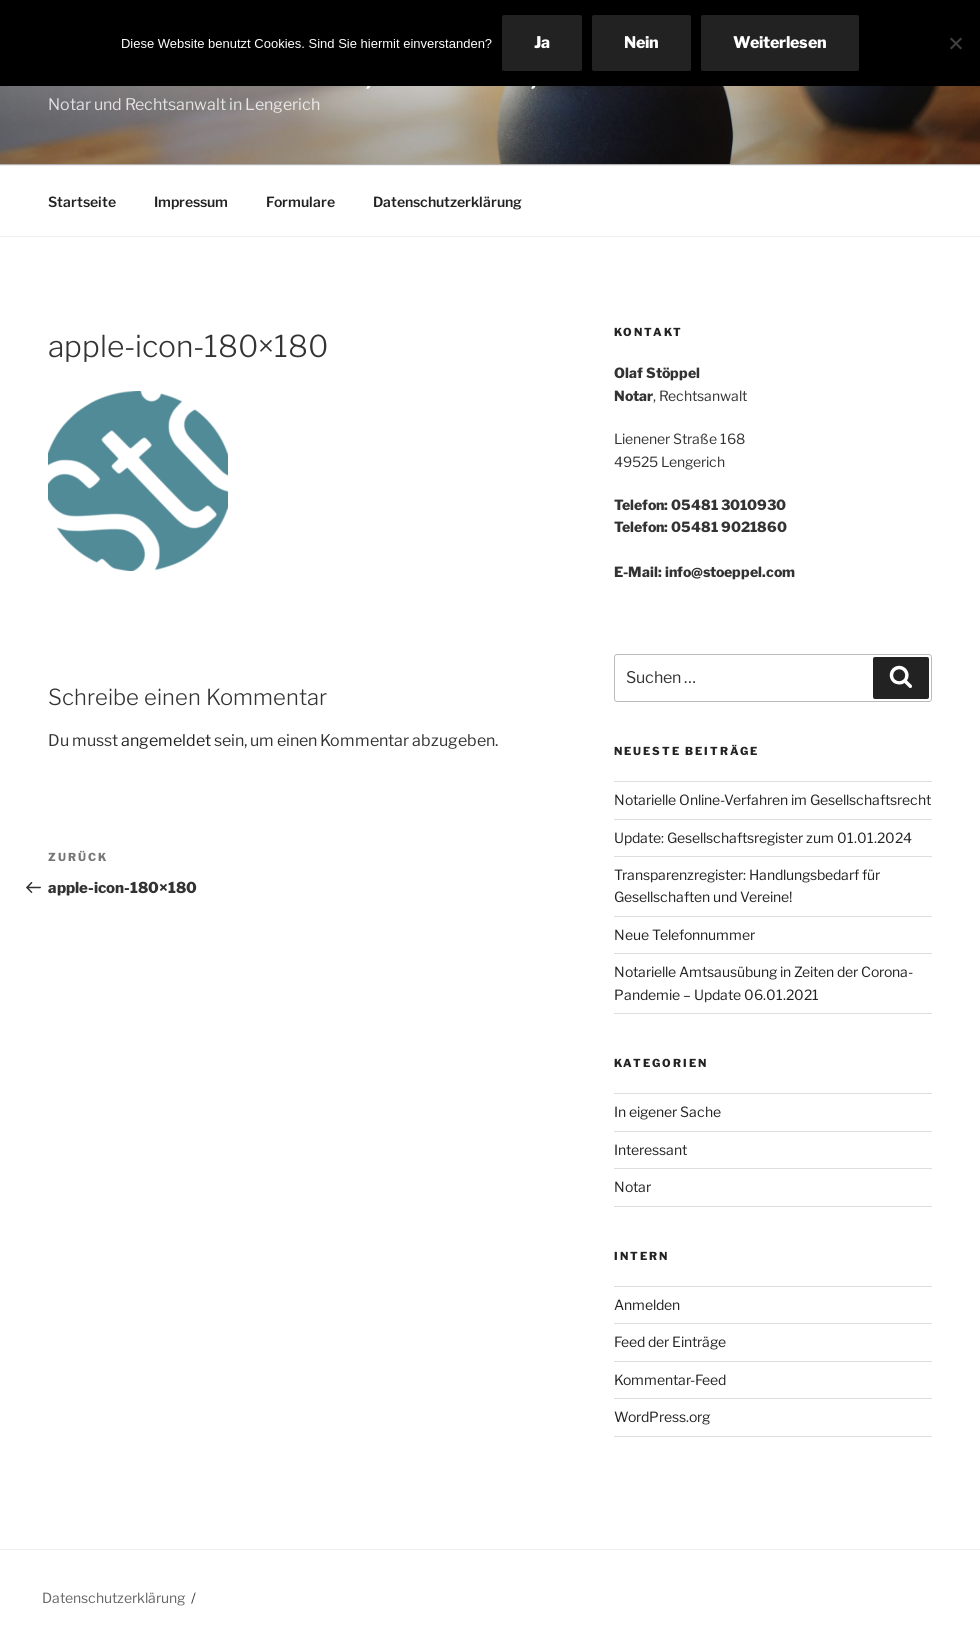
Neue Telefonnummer (684, 934)
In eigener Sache (667, 1111)
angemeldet (166, 740)
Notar (632, 1186)
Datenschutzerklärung (447, 201)
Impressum (191, 201)
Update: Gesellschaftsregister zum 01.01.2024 (763, 837)
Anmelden (647, 1304)
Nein (641, 42)
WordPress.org (662, 1416)
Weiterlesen (780, 42)
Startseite (82, 201)
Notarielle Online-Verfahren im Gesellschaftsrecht (772, 799)
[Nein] (955, 43)
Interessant (650, 1149)
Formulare (300, 201)
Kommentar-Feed (670, 1379)
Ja (542, 42)
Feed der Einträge (670, 1341)
